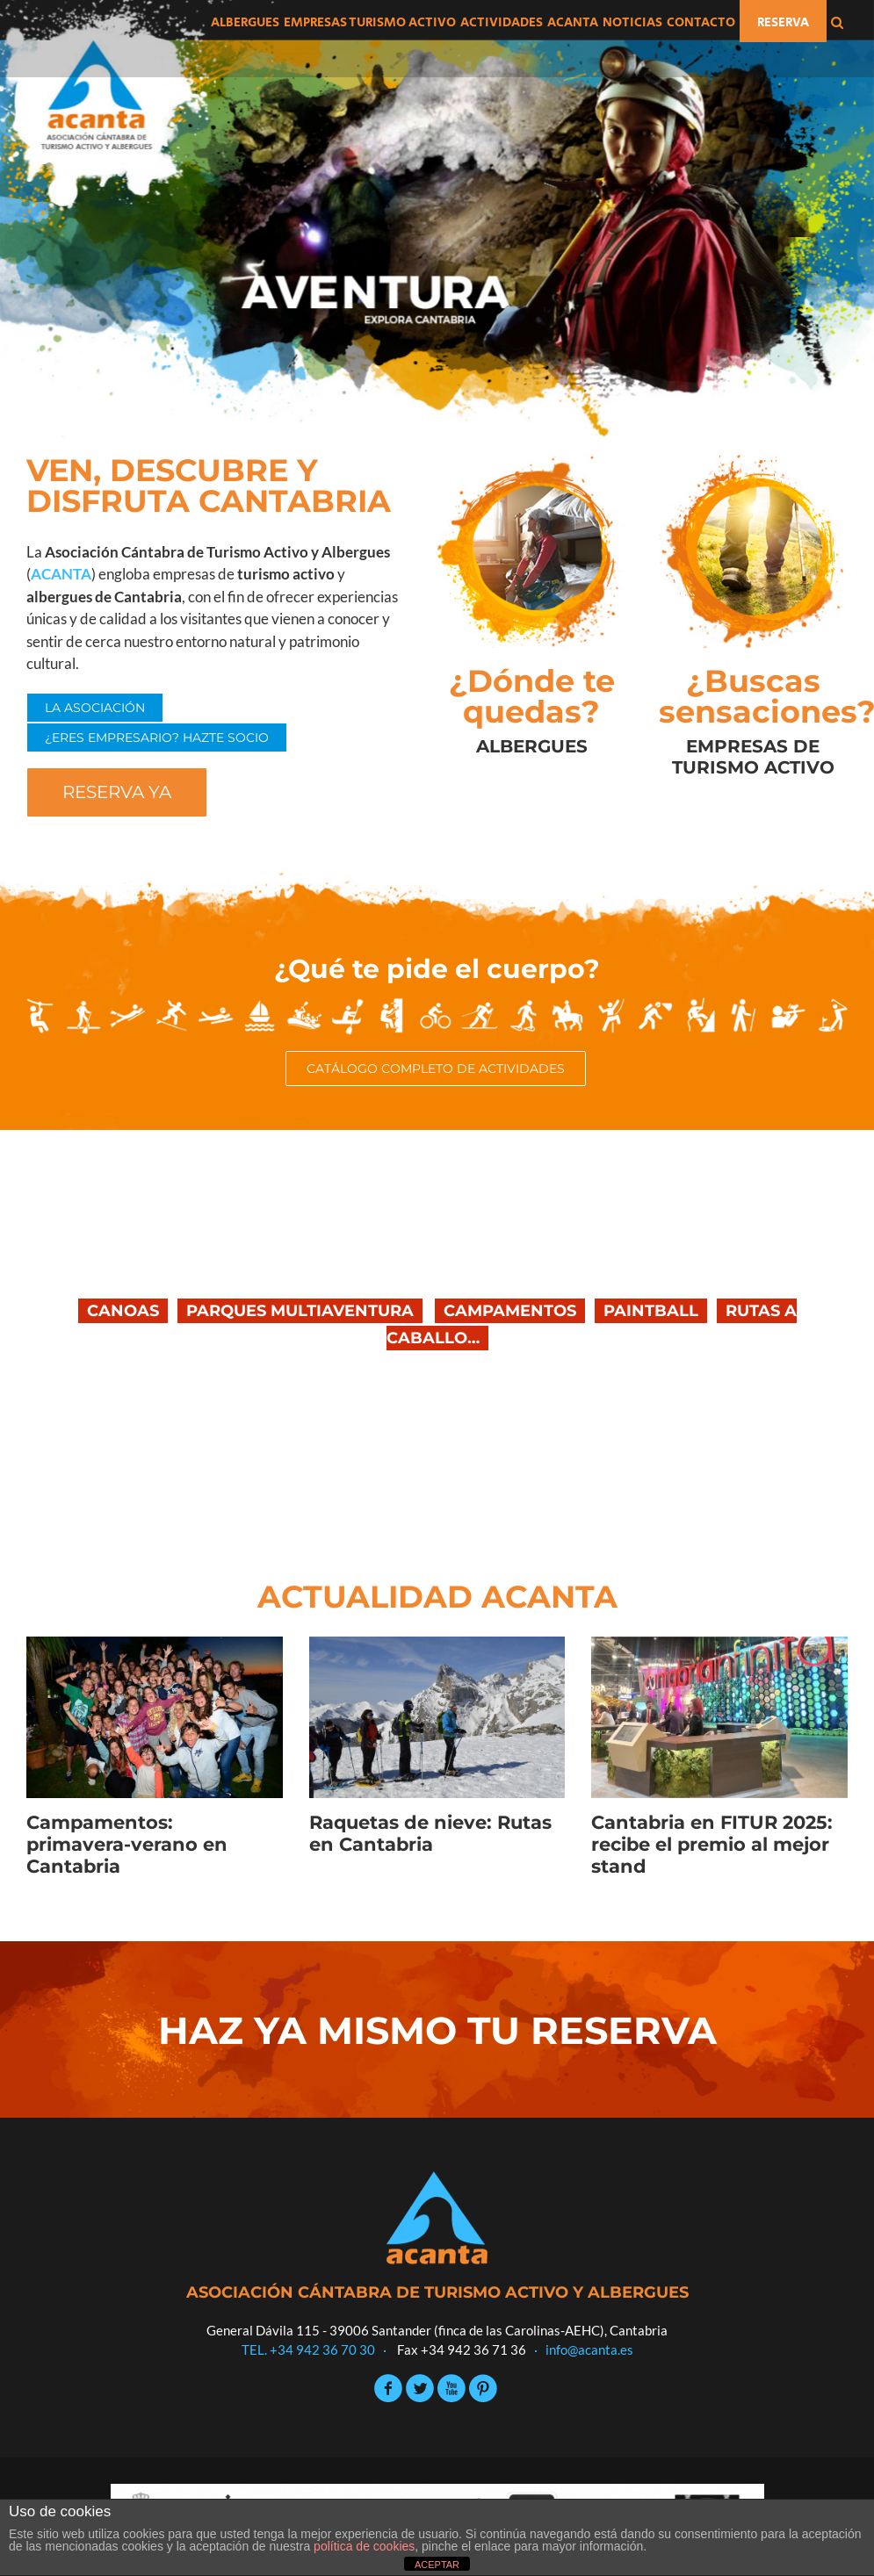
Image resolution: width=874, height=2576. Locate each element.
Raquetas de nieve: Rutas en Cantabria (430, 1833)
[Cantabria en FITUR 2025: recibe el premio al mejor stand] (719, 1717)
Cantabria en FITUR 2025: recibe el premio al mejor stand (712, 1844)
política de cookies (364, 2546)
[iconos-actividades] (437, 1008)
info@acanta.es (589, 2349)
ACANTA (61, 574)
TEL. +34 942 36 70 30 (308, 2349)
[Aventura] (437, 218)
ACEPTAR (437, 2564)
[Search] (837, 21)
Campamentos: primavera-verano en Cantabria (127, 1844)
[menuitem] (245, 21)
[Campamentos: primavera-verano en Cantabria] (154, 1717)
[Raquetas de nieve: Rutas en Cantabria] (437, 1717)
